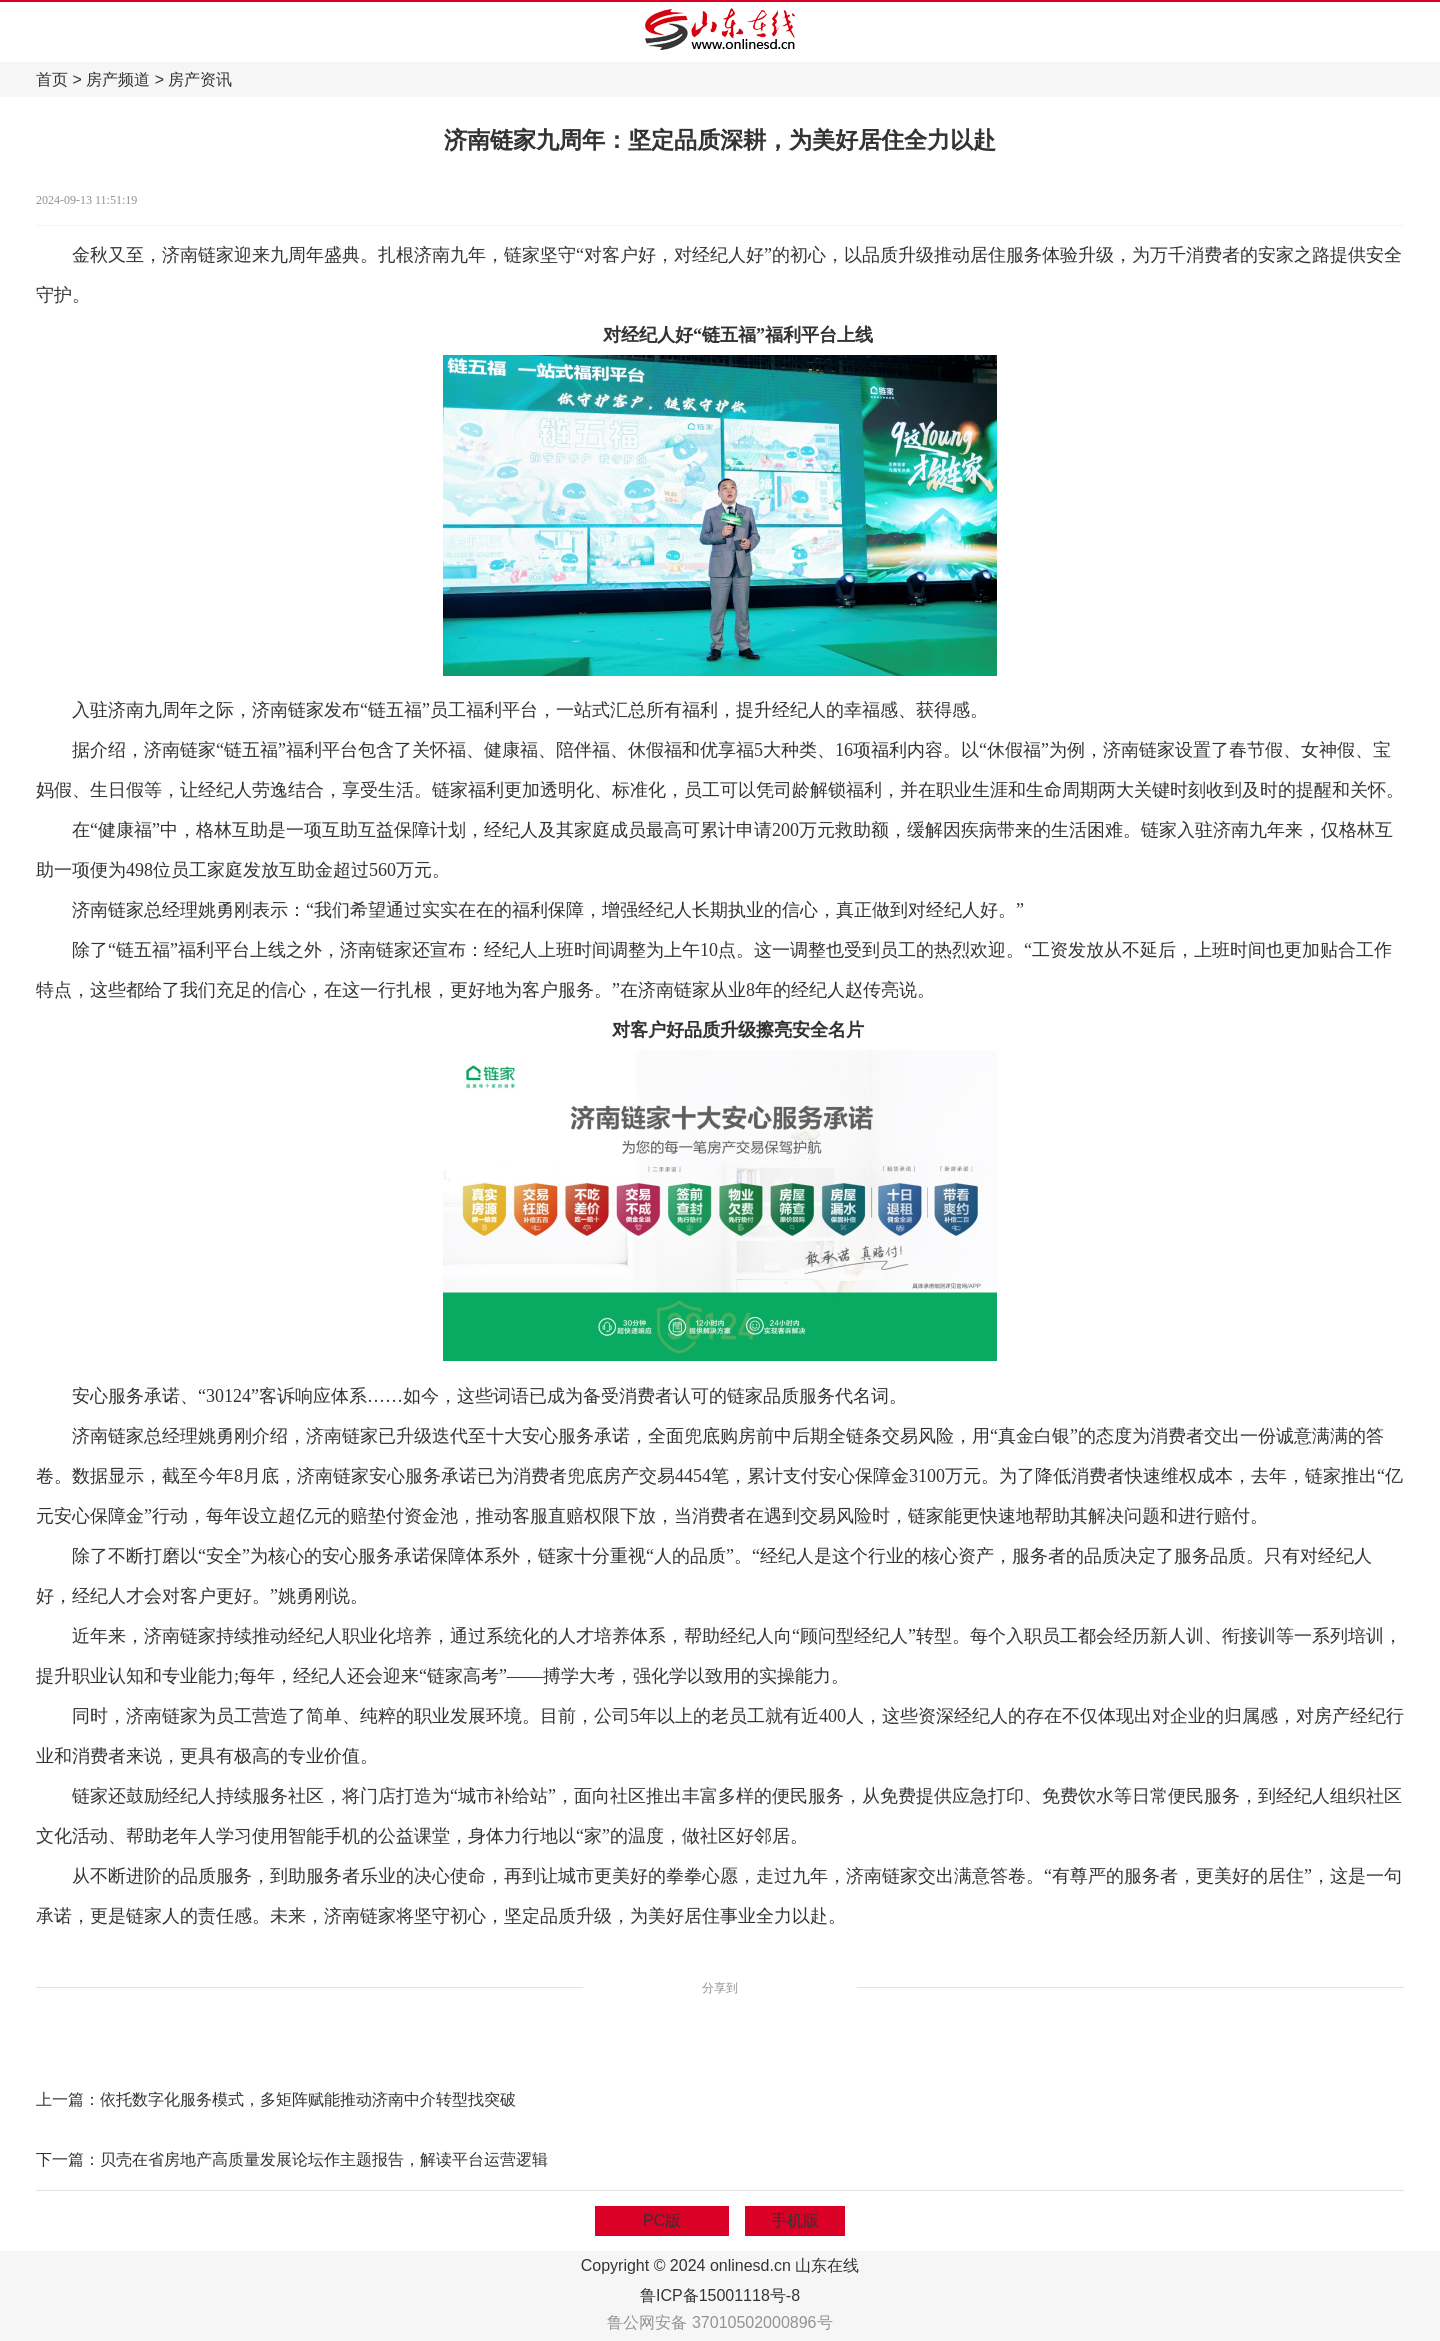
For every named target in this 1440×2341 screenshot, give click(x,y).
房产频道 (118, 79)
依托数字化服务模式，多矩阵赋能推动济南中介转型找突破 (308, 2099)
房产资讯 (200, 79)
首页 (52, 79)
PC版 (662, 2220)
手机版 (795, 2220)
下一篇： (68, 2159)
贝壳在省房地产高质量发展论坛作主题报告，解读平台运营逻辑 (324, 2159)
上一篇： (68, 2099)
